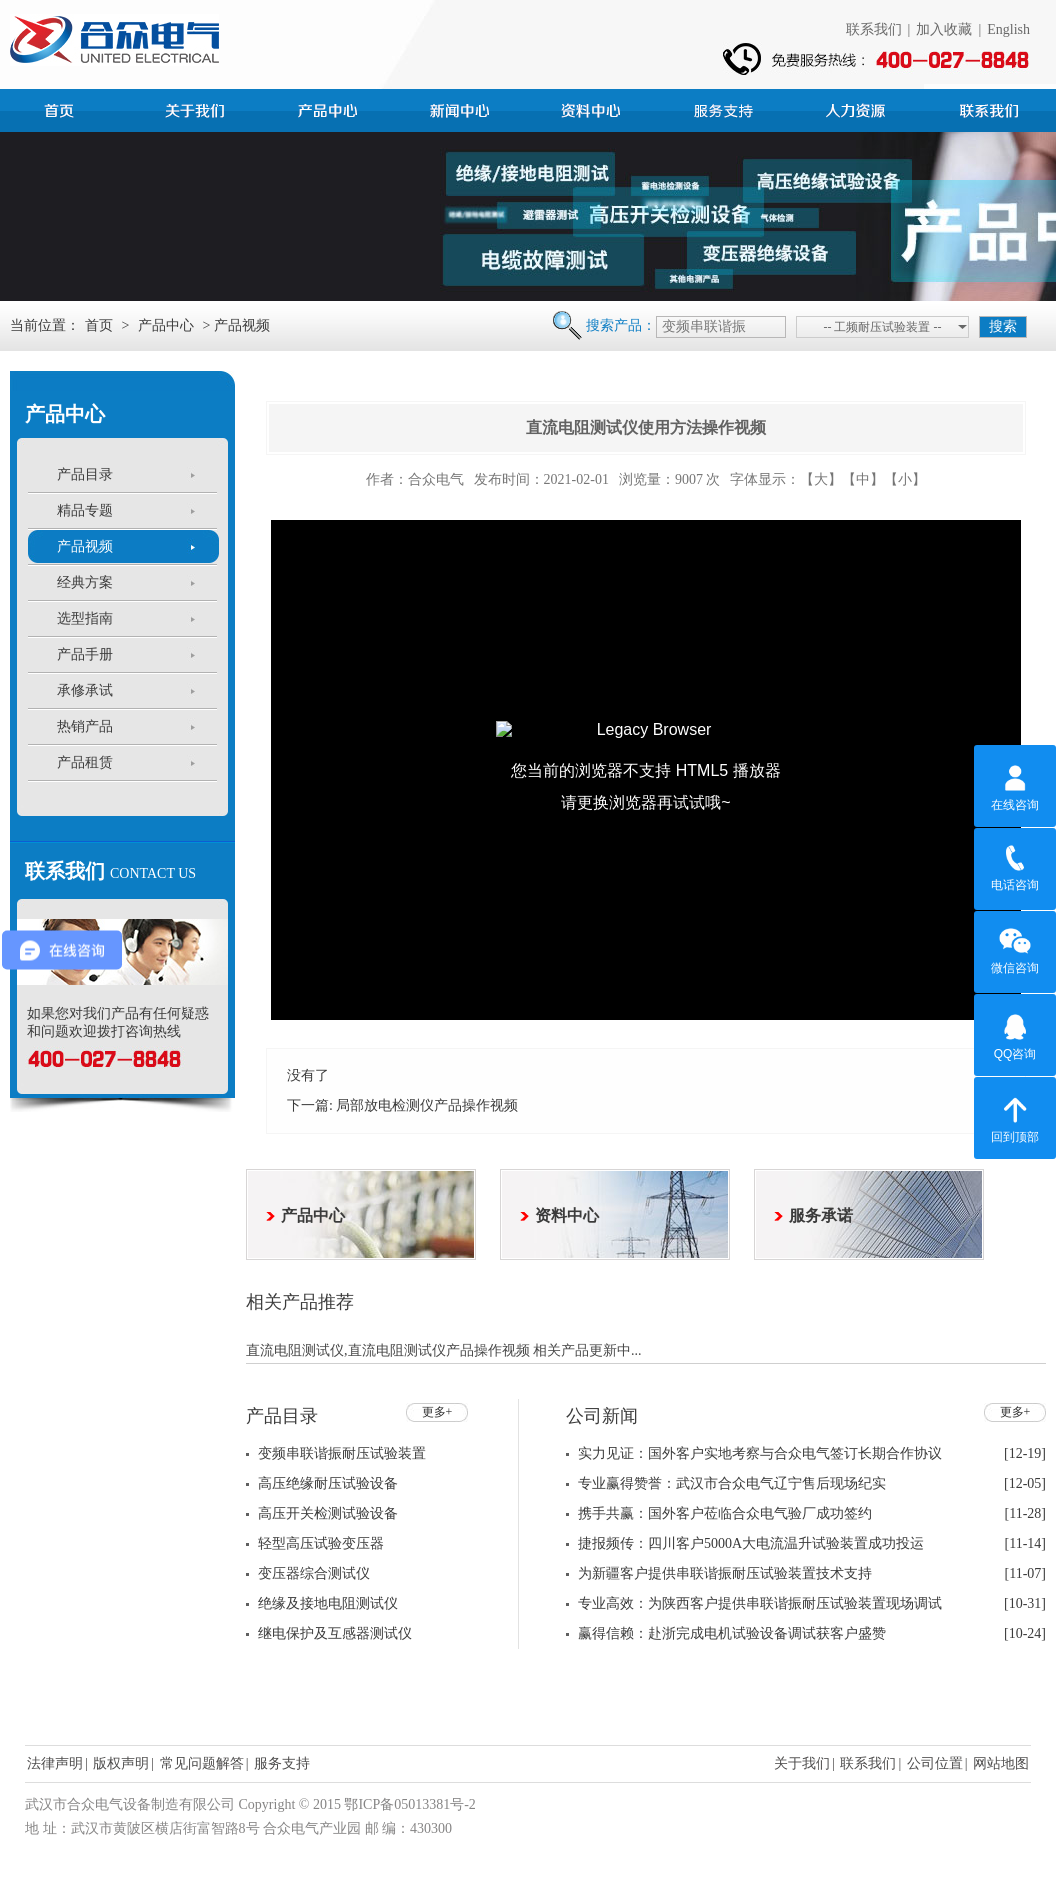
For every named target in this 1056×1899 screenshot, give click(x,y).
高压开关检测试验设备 (328, 1513)
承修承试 (85, 690)
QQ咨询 (1015, 1034)
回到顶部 (1015, 1117)
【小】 (905, 479)
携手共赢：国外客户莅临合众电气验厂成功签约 (725, 1513)
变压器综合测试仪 (314, 1573)
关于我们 (802, 1763)
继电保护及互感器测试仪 (335, 1633)
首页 (66, 108)
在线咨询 (1015, 785)
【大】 (821, 479)
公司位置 (935, 1763)
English (1008, 29)
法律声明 (55, 1763)
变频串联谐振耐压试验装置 (342, 1453)
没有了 (308, 1075)
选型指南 (85, 618)
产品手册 (85, 654)
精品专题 (85, 510)
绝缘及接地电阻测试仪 (328, 1603)
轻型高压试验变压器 (321, 1543)
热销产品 (85, 726)
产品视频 (85, 546)
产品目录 (85, 474)
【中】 (863, 479)
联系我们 (874, 29)
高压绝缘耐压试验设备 (328, 1483)
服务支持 (726, 108)
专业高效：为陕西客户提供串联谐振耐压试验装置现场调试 (760, 1603)
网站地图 (1001, 1763)
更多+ (437, 1412)
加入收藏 (944, 29)
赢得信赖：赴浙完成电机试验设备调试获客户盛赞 (732, 1633)
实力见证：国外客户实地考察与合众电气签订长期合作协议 (760, 1453)
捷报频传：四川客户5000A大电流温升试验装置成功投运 (751, 1543)
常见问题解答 (202, 1763)
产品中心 (330, 108)
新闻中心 (462, 108)
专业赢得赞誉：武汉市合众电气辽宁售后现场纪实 (732, 1483)
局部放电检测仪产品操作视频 (427, 1105)
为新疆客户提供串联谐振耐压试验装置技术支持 (725, 1573)
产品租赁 (85, 762)
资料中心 (594, 108)
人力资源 (858, 108)
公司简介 (198, 108)
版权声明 (121, 1763)
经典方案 (85, 582)
